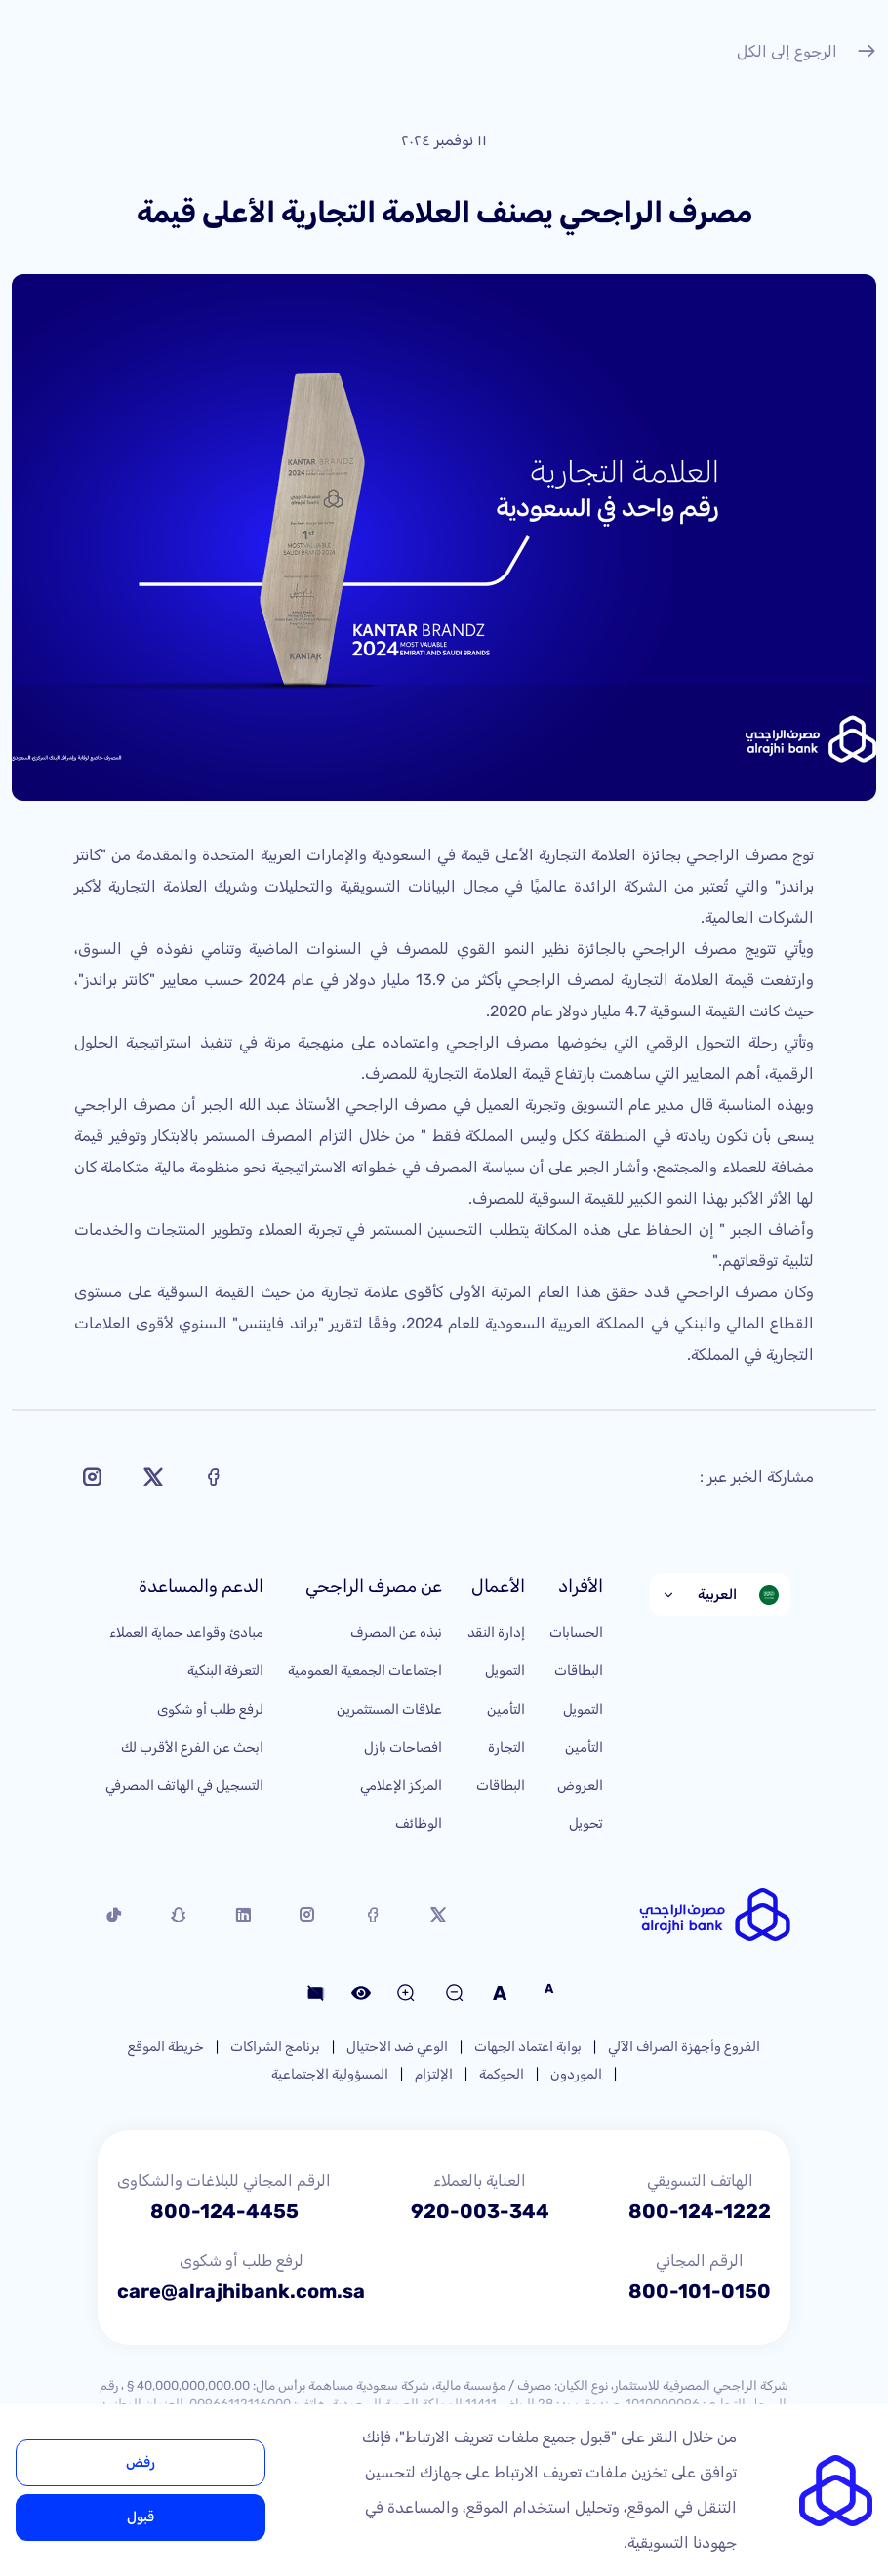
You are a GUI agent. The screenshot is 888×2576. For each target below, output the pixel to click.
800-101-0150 (699, 2291)
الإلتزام (434, 2074)
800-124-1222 (699, 2211)
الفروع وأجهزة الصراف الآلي (684, 2047)
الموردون (576, 2074)
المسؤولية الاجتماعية (329, 2074)
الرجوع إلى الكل (806, 53)
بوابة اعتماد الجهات (528, 2047)
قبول (140, 2517)
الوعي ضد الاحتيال (397, 2047)
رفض (140, 2462)
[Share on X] (153, 1476)
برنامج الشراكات (275, 2047)
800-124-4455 (224, 2211)
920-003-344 (480, 2211)
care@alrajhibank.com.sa (241, 2291)
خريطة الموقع (166, 2047)
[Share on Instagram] (92, 1476)
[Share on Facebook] (213, 1476)
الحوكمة (501, 2074)
